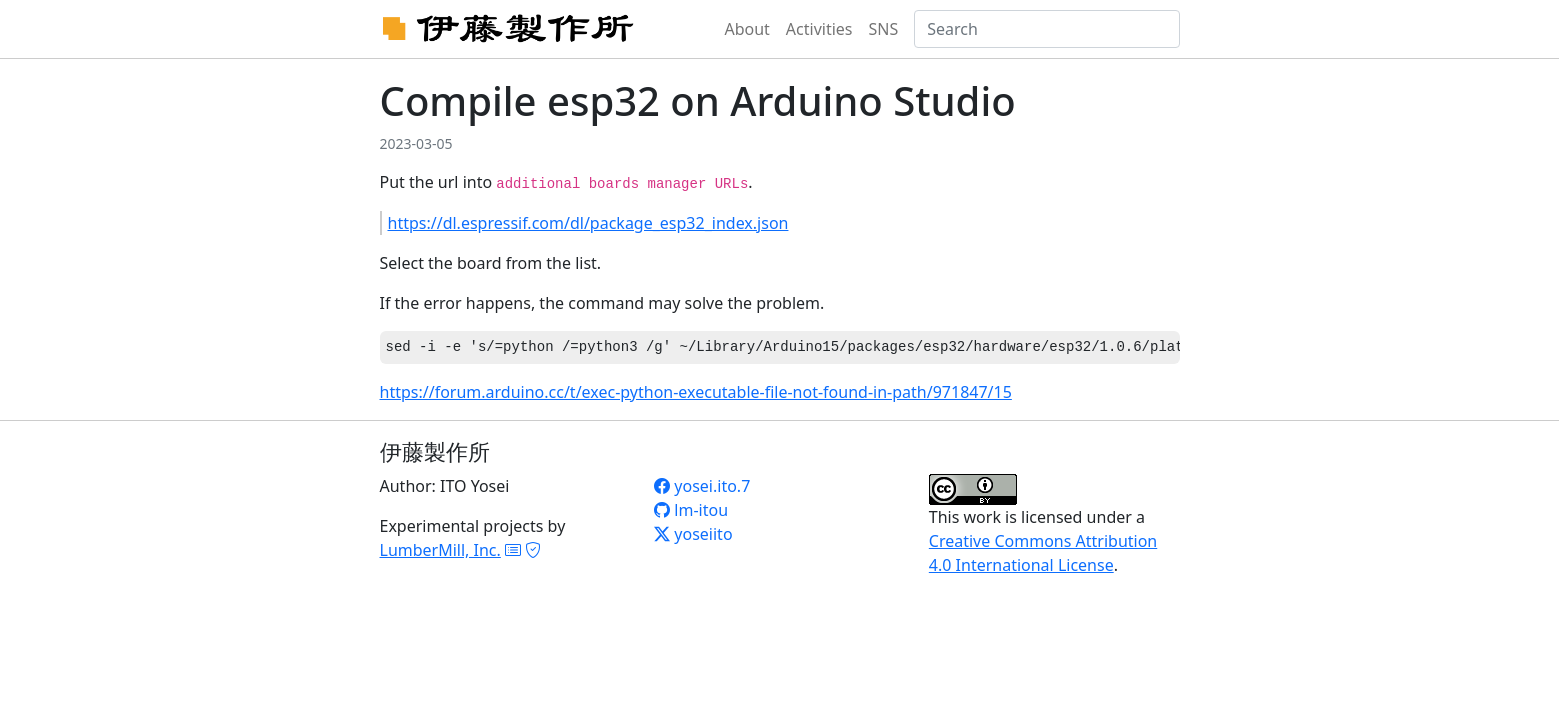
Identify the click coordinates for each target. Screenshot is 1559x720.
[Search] (1046, 29)
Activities (819, 29)
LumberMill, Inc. (440, 550)
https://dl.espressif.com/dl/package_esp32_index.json (588, 223)
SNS (884, 29)
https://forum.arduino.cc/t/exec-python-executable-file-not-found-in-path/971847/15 (696, 392)
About (746, 29)
